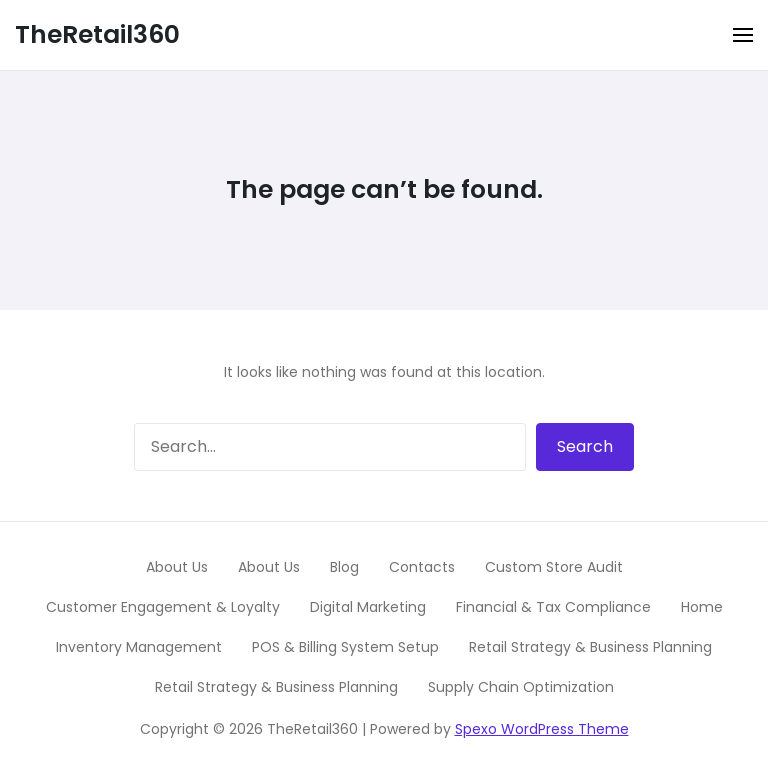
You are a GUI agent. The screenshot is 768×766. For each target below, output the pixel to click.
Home (702, 607)
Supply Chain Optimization (521, 687)
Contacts (422, 567)
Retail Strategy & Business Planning (590, 647)
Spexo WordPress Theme (542, 729)
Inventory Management (139, 647)
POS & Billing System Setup (345, 647)
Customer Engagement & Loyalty (163, 607)
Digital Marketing (368, 607)
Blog (344, 567)
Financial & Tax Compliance (553, 607)
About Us (177, 567)
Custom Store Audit (554, 567)
